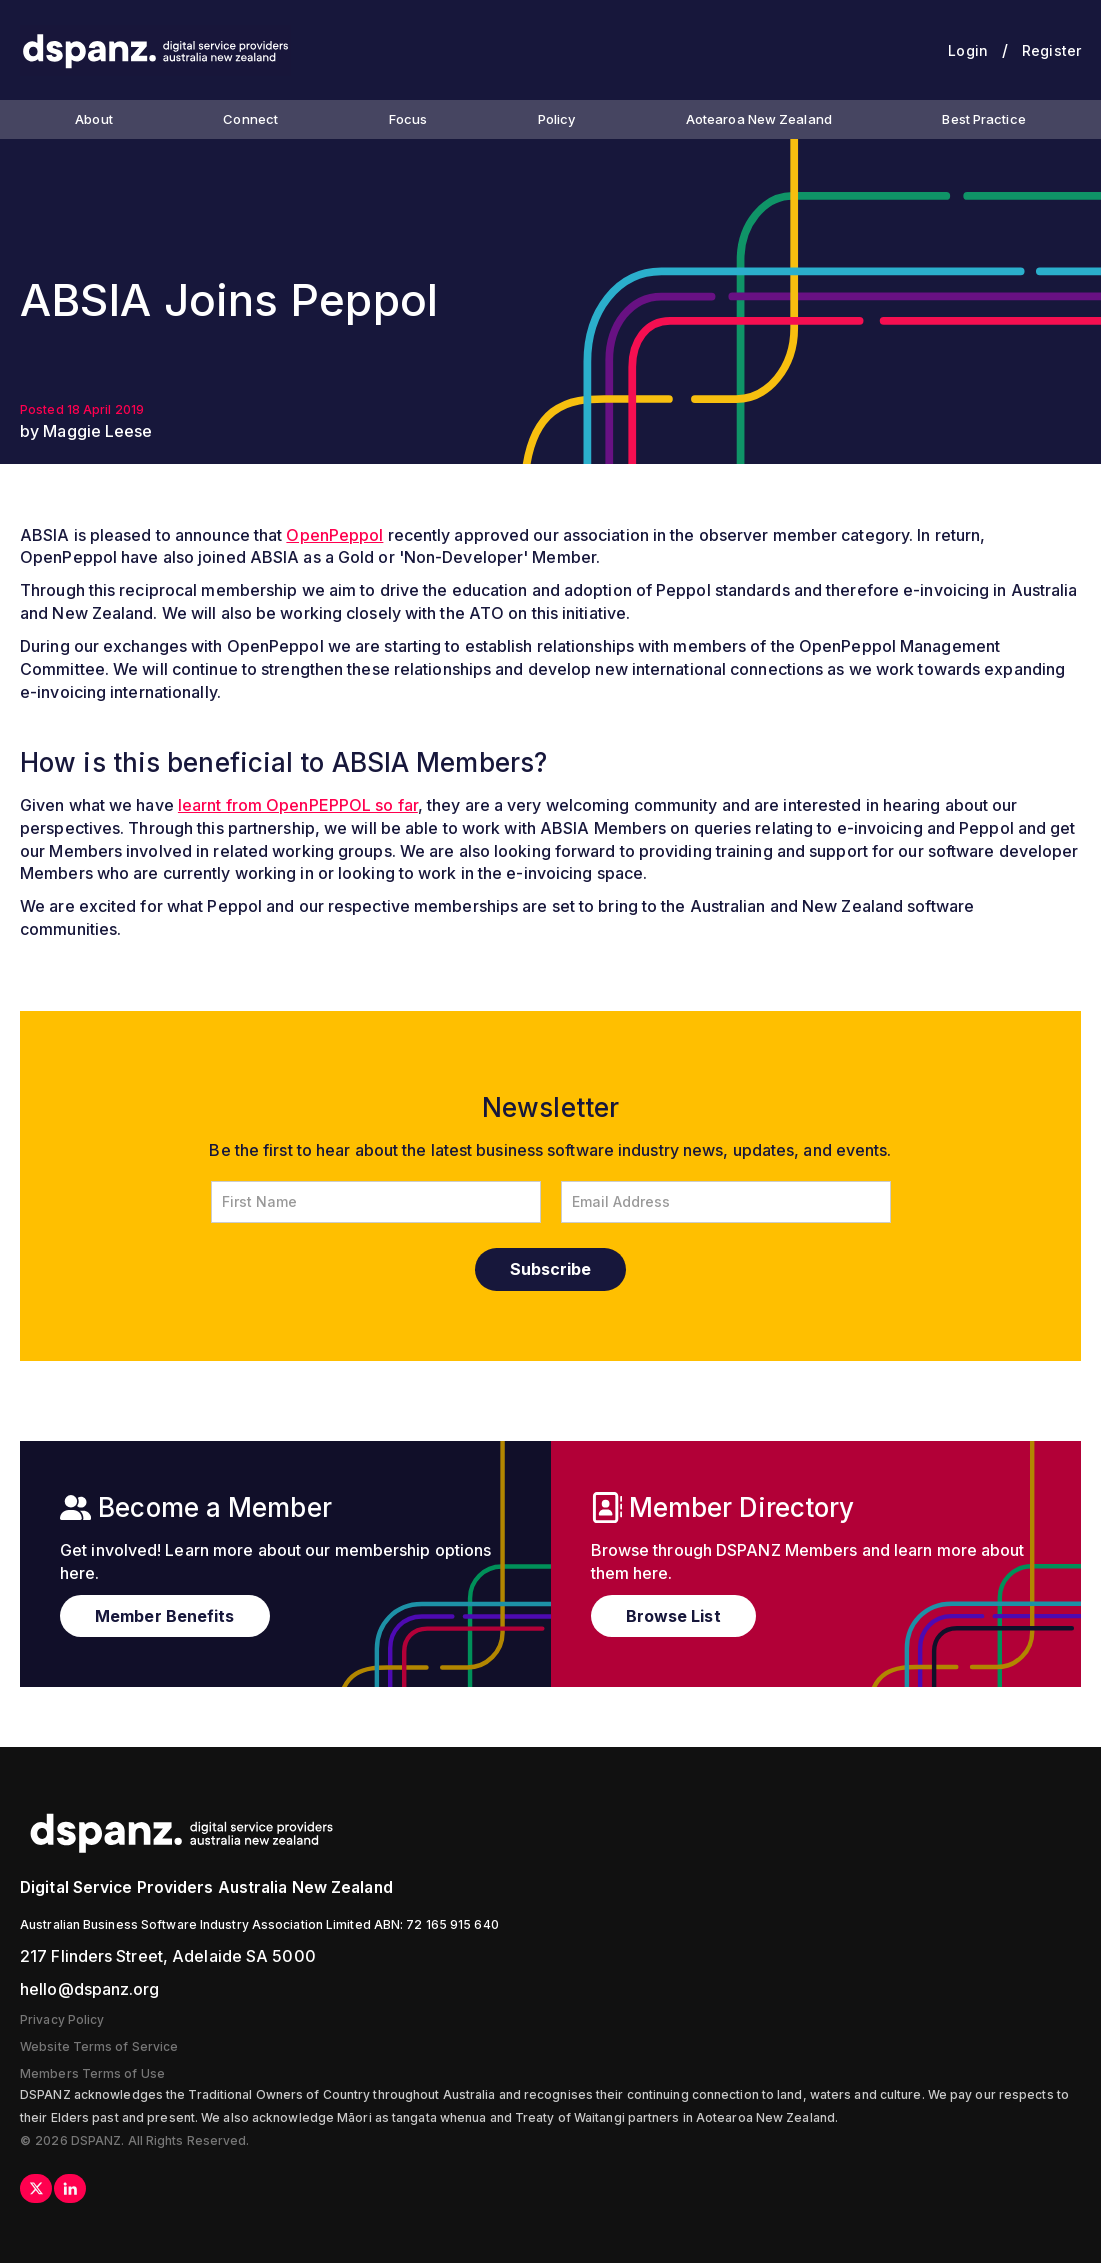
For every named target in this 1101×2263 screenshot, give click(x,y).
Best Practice (983, 119)
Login (968, 50)
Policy (557, 119)
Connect (250, 119)
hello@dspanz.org (90, 1989)
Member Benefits (165, 1616)
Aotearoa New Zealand (759, 119)
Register (1051, 50)
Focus (408, 119)
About (94, 119)
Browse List (673, 1616)
